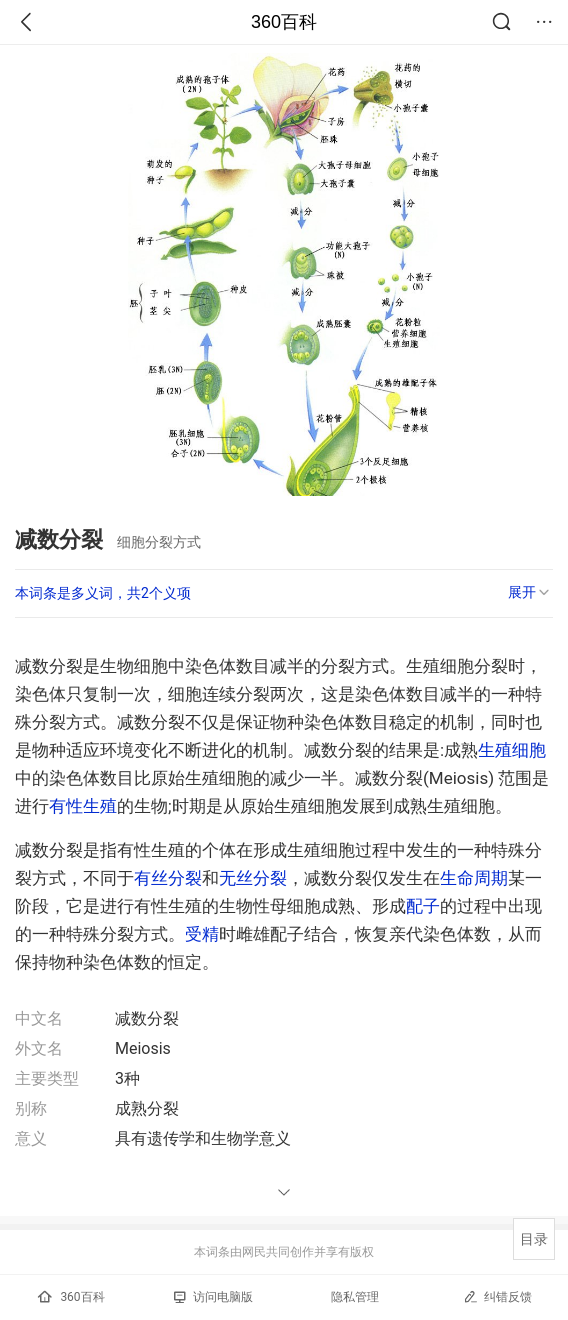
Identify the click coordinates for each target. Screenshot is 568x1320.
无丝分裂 (253, 878)
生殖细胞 (512, 750)
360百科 (284, 22)
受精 (202, 934)
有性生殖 (83, 806)
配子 (423, 906)
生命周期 (474, 878)
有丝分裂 (168, 878)
